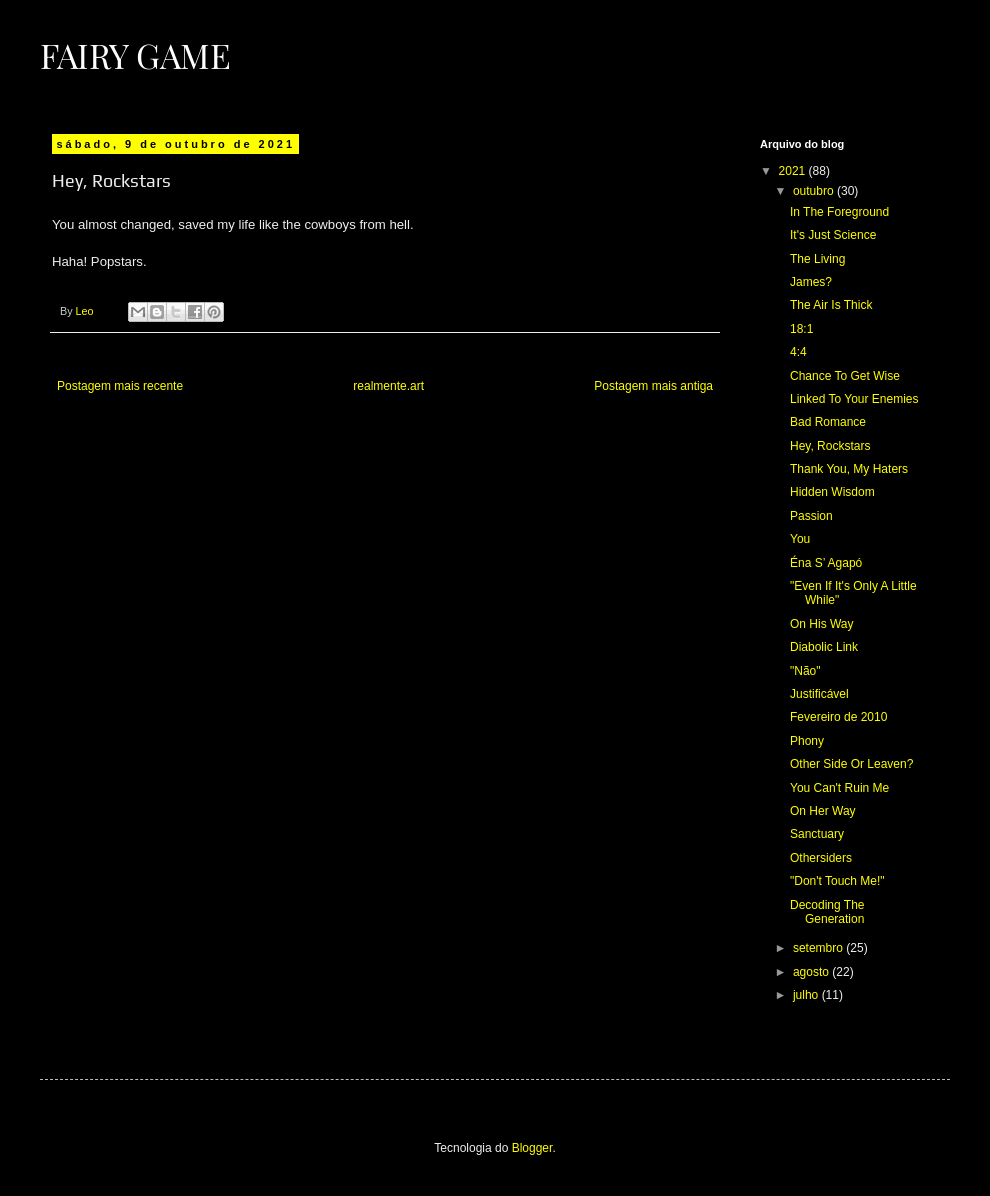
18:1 (801, 329)
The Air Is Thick (831, 305)
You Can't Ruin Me (839, 788)
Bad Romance (828, 422)
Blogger (532, 1148)
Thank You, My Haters (849, 469)
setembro (819, 948)
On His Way (822, 624)
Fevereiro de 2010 (838, 717)
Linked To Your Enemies (854, 399)
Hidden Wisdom (832, 492)
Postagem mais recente (120, 386)
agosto (812, 972)
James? (811, 282)
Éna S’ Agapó (826, 563)
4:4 (798, 352)
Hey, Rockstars (830, 446)
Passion (811, 516)
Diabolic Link (824, 647)
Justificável (819, 694)
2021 (794, 171)
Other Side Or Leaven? (851, 764)
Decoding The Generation (827, 912)
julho (807, 995)
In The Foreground (839, 212)
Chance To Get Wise (845, 376)
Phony (807, 741)
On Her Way (823, 811)
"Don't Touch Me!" (837, 881)
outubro (815, 191)
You (800, 539)
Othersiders (821, 858)
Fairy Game (135, 55)
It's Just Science (833, 235)
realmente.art (388, 386)
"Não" (805, 671)
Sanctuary (817, 834)
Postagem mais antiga (653, 386)
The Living (817, 259)
